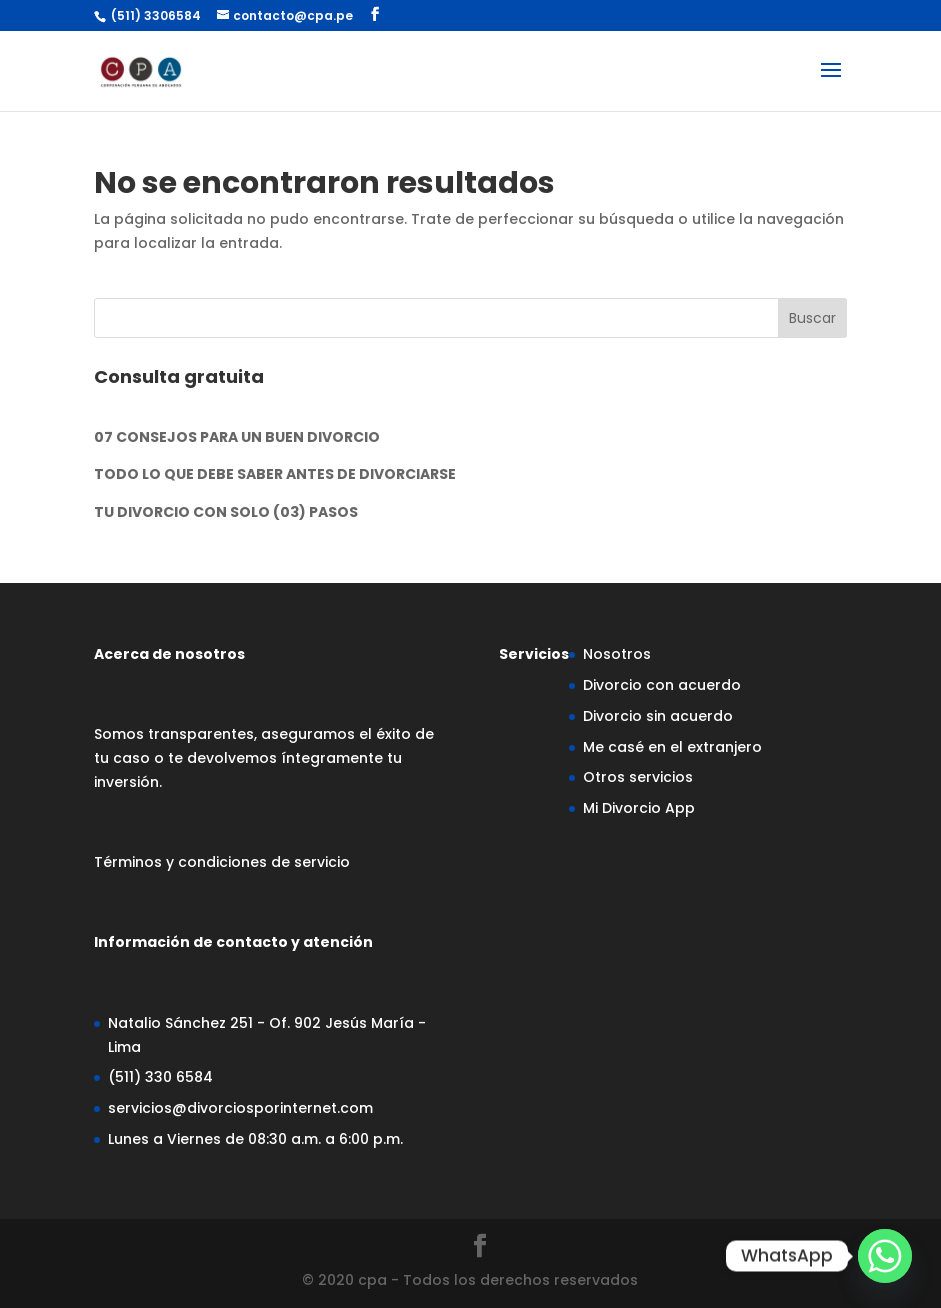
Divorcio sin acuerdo (658, 716)
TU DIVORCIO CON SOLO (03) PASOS (226, 512)
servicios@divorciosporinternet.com (240, 1108)
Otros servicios (638, 777)
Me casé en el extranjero (672, 747)
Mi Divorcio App (639, 808)
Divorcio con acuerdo (662, 685)
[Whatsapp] (885, 1256)
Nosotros (617, 654)
